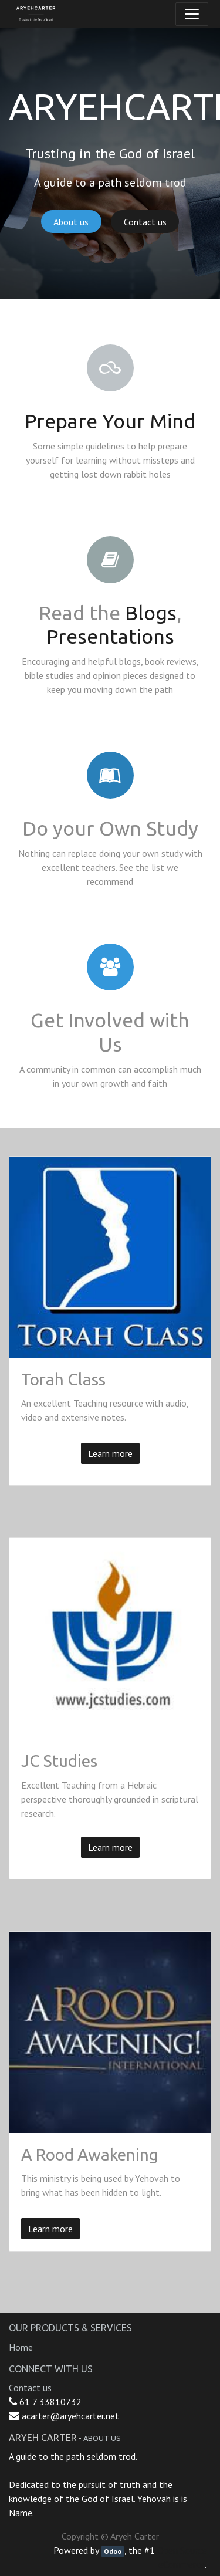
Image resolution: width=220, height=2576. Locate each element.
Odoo (112, 2551)
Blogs (151, 612)
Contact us (145, 222)
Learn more (110, 1453)
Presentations (110, 636)
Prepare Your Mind (110, 421)
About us (71, 222)
